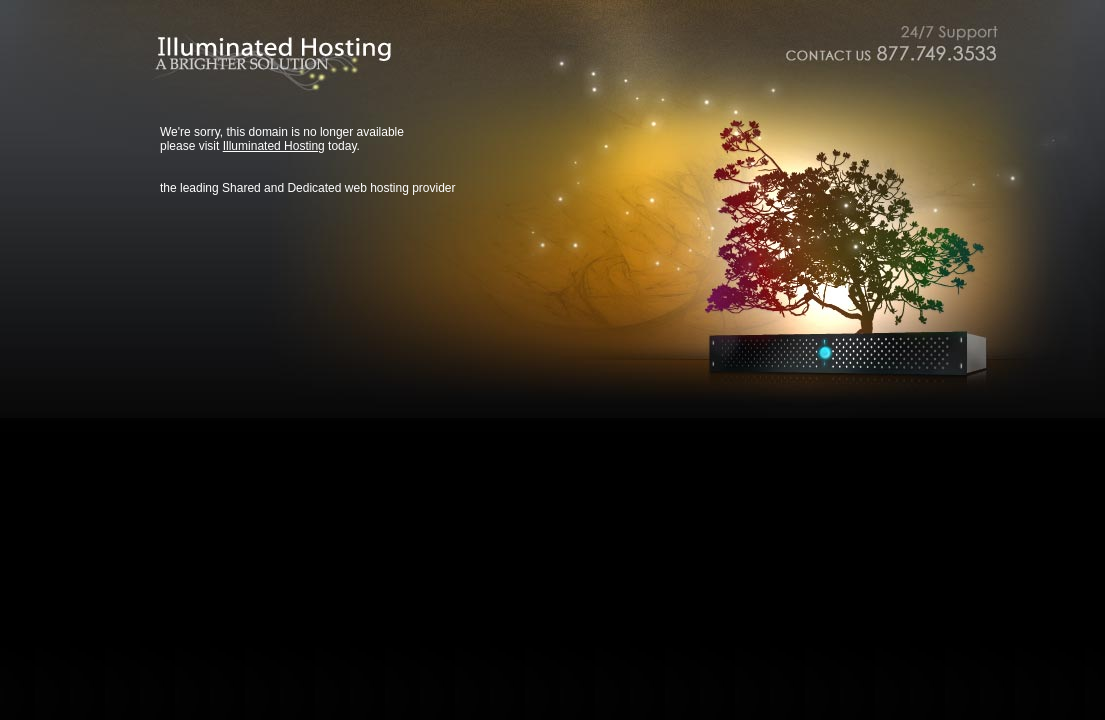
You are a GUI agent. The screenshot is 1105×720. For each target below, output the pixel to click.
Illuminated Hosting (274, 146)
